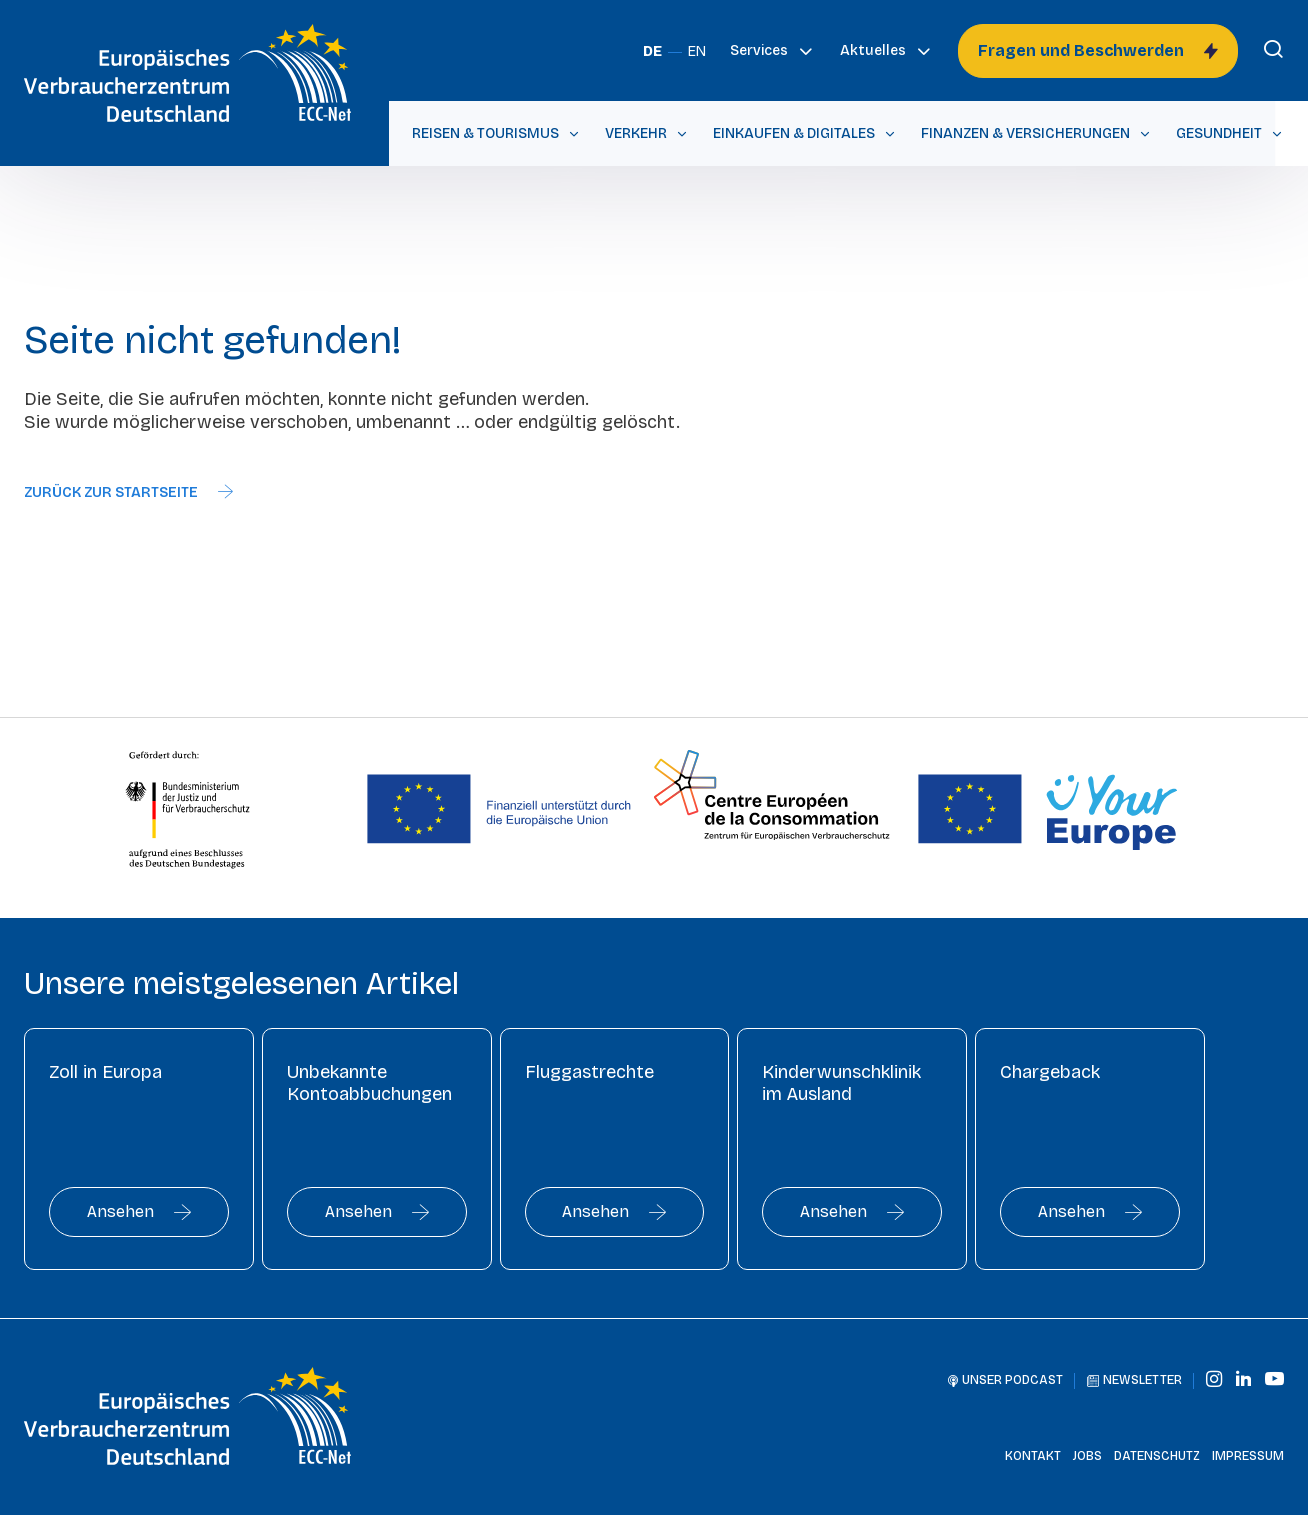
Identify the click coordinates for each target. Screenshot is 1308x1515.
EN (697, 51)
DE (652, 51)
